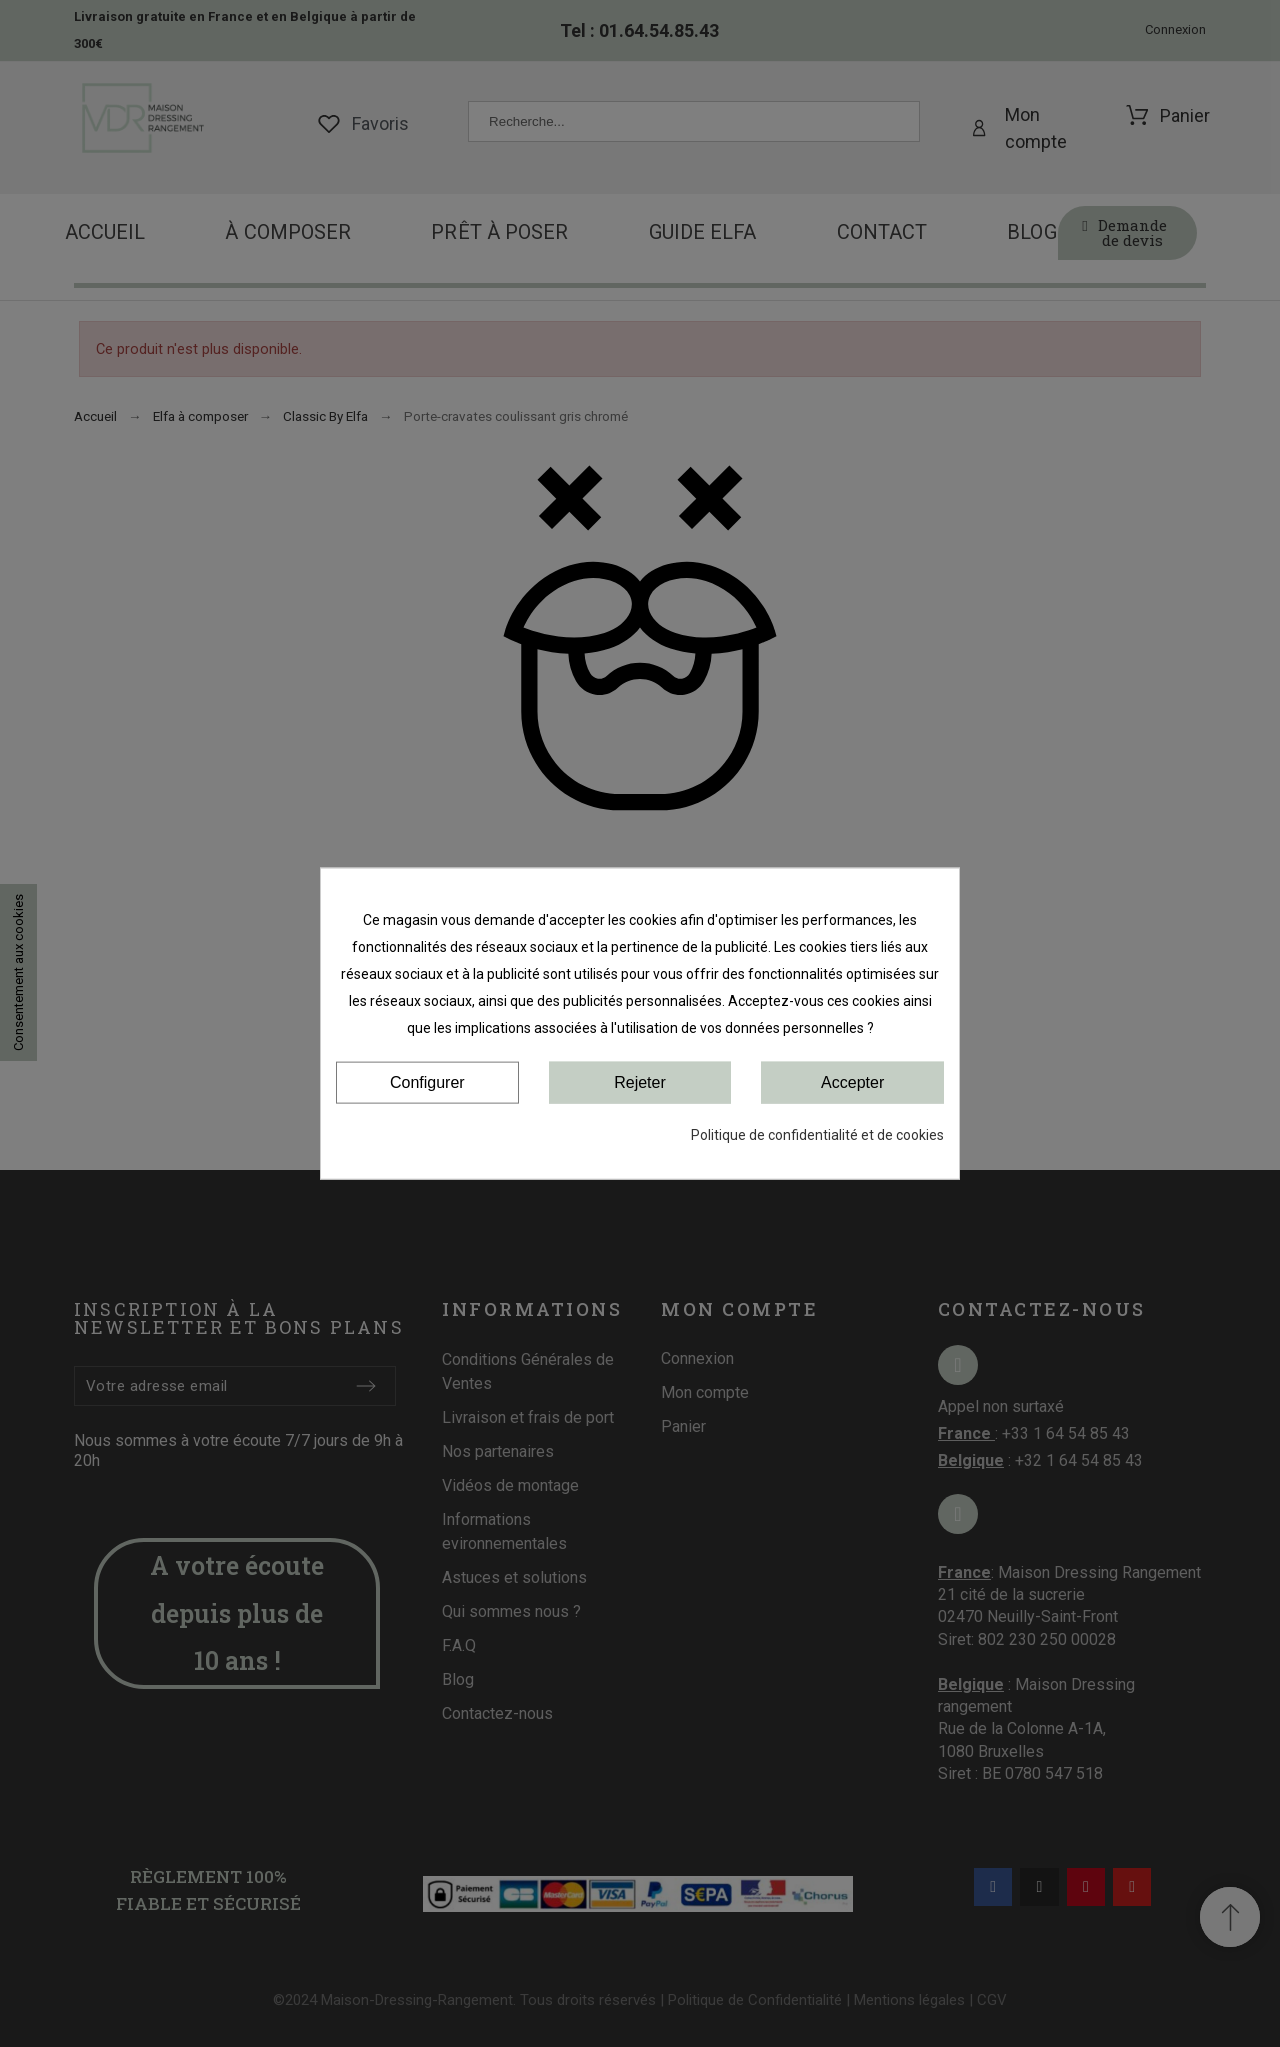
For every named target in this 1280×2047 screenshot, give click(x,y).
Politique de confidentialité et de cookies (817, 1135)
